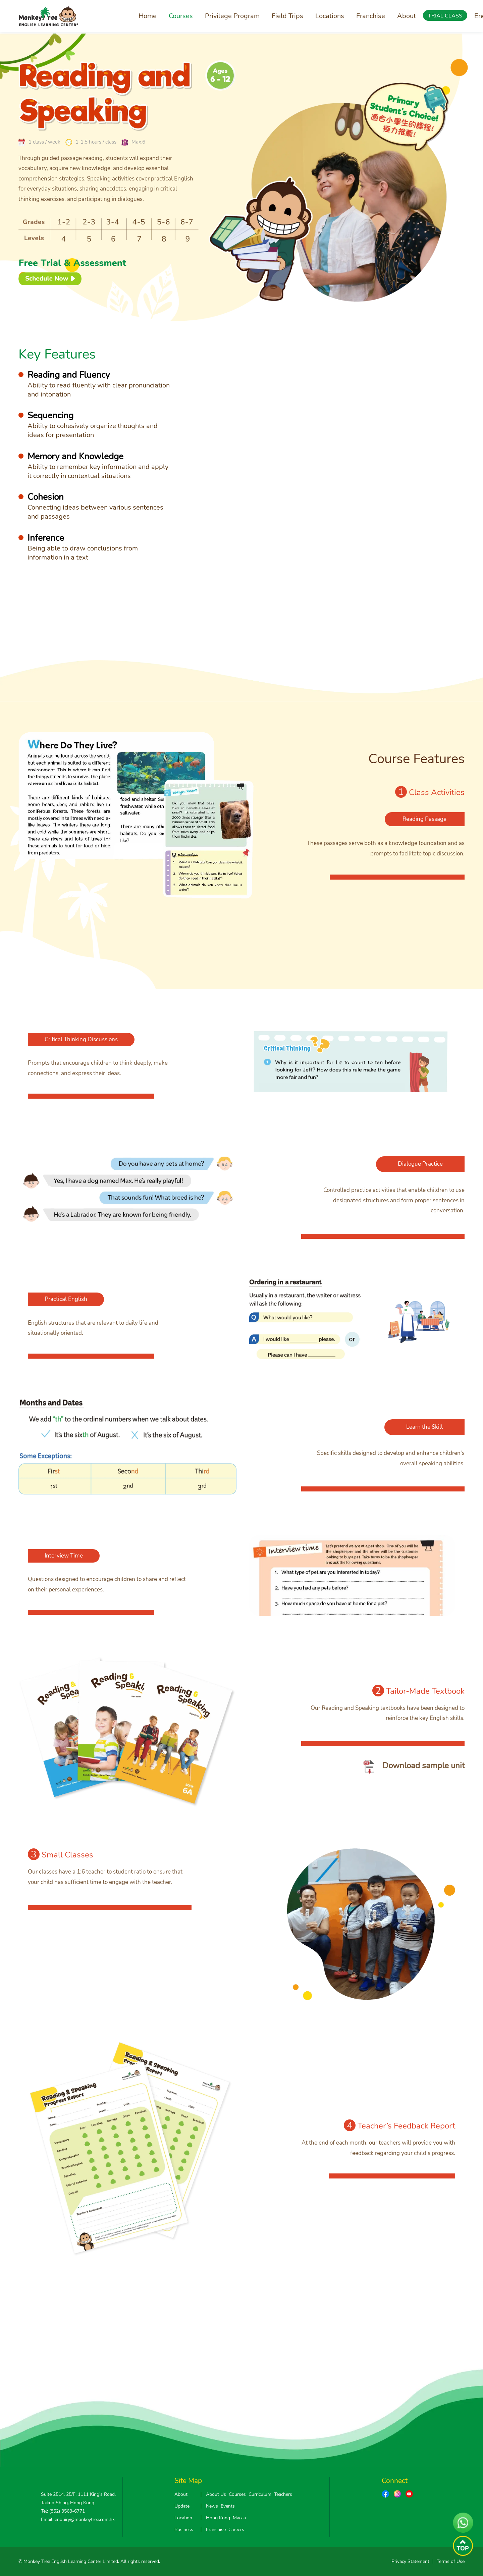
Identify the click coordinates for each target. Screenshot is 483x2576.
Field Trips (287, 15)
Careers (236, 2529)
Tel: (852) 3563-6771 (63, 2511)
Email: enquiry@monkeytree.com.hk (78, 2519)
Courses (181, 15)
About (406, 15)
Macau (239, 2518)
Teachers (283, 2494)
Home (148, 15)
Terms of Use (451, 2561)
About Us (216, 2494)
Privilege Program (232, 15)
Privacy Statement (410, 2561)
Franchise (370, 15)
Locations (329, 15)
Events (228, 2506)
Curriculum (260, 2494)
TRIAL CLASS (445, 15)
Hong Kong (218, 2518)
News (212, 2506)
